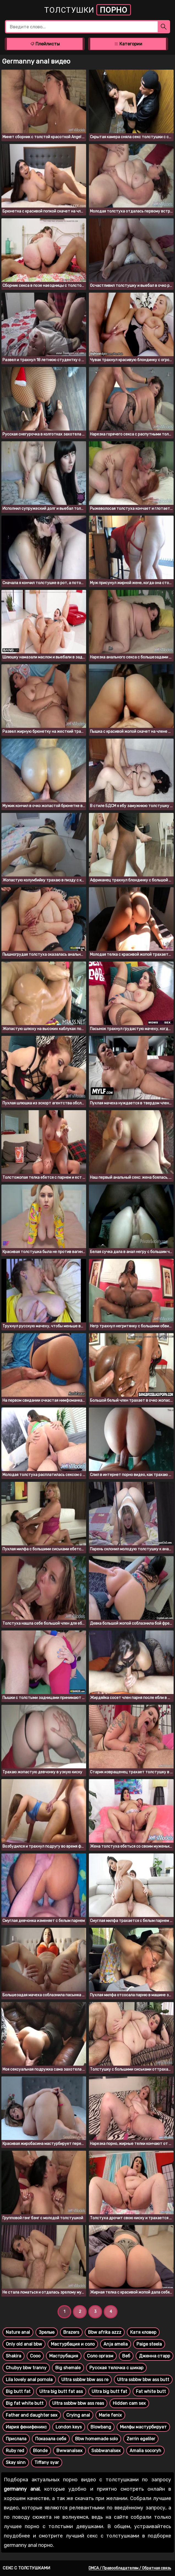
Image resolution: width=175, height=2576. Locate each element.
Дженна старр (154, 2356)
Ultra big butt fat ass (61, 2391)
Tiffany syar (46, 2462)
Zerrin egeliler (141, 2438)
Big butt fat (18, 2391)
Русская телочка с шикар (116, 2367)
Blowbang (101, 2427)
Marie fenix (110, 2415)
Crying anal (78, 2415)
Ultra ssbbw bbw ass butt (143, 2379)
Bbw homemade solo (96, 2438)
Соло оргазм (100, 2356)
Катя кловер (143, 2332)
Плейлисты (45, 44)
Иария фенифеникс (26, 2427)
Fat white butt (151, 2391)
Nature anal (18, 2332)
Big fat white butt (24, 2403)
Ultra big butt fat (109, 2391)
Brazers (71, 2332)
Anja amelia (115, 2344)
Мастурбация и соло (73, 2344)
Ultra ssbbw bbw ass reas (78, 2403)
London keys (69, 2427)
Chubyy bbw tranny (26, 2367)
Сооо (35, 2356)
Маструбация (63, 2356)
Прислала (16, 2438)
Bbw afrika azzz (104, 2332)
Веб (126, 2356)
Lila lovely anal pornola (29, 2379)
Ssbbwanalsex (106, 2450)
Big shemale (68, 2367)
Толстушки (87, 9)
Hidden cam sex (129, 2403)
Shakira (13, 2356)
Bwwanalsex (69, 2450)
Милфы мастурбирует (143, 2427)
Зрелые (46, 2332)
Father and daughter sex (32, 2415)
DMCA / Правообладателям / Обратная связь (130, 2568)
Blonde (40, 2450)
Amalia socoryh (145, 2450)
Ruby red (15, 2450)
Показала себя (50, 2438)
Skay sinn (16, 2462)
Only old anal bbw (24, 2344)
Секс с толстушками (26, 2568)
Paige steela (149, 2344)
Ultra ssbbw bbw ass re (84, 2379)
